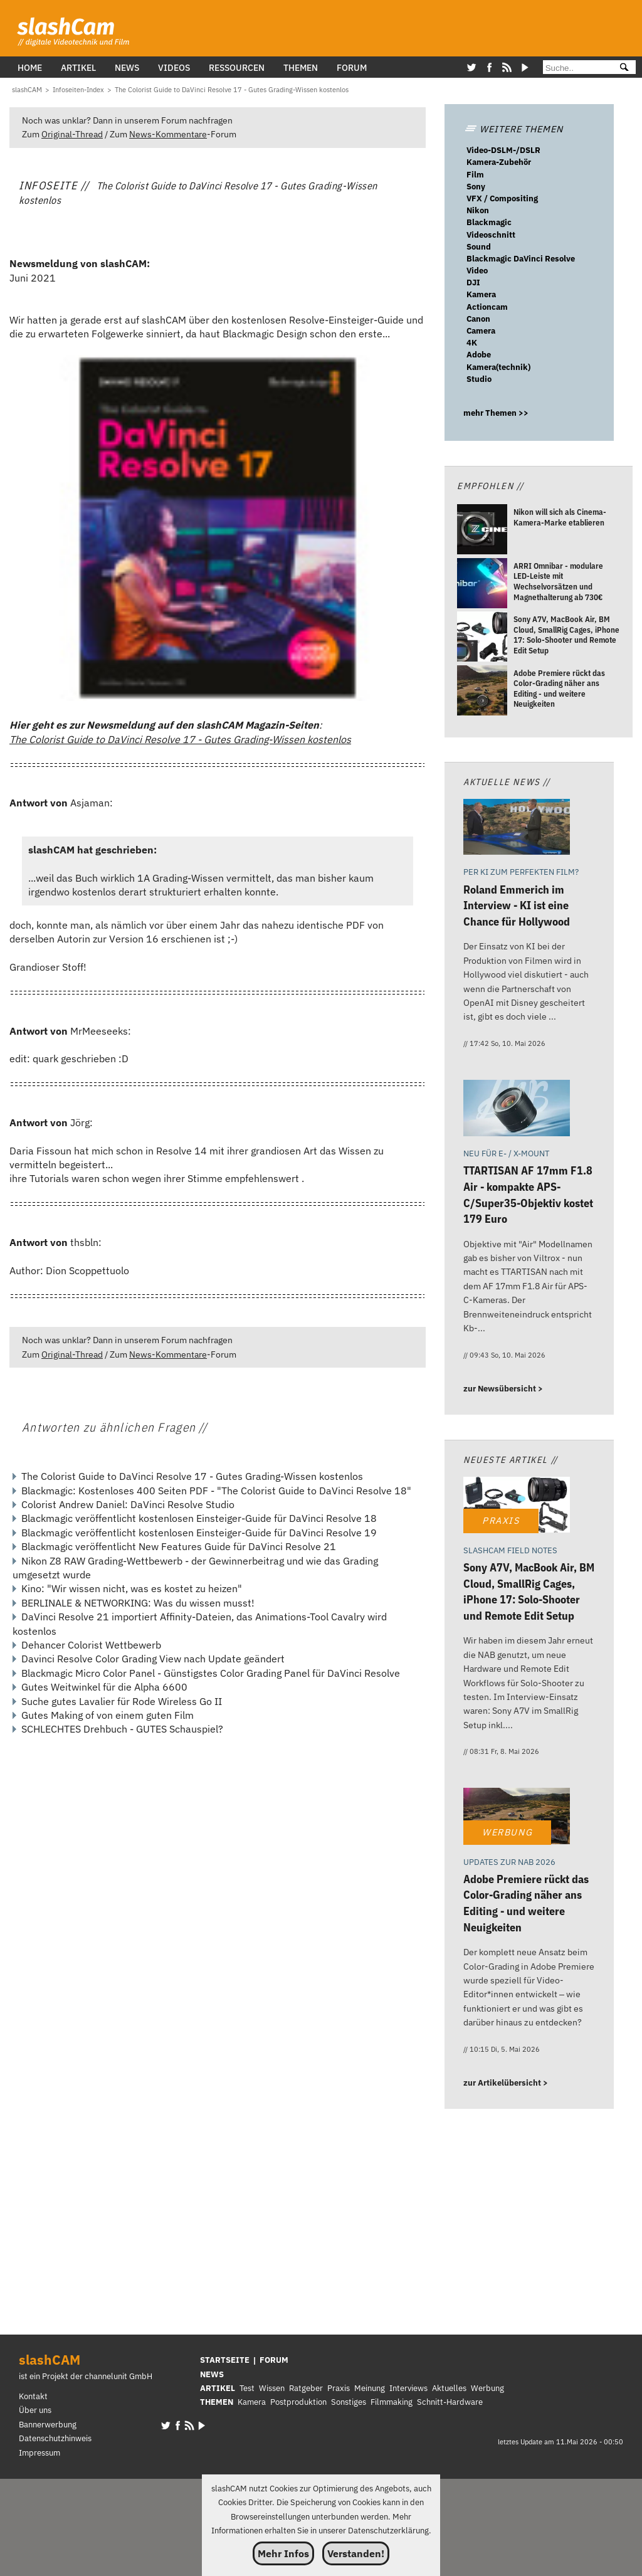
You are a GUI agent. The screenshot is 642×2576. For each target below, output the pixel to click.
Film (475, 174)
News (127, 67)
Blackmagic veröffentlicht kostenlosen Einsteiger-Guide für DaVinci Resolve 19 (199, 1532)
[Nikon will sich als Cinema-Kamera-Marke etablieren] (482, 531)
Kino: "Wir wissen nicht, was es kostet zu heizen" (131, 1588)
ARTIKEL (217, 2388)
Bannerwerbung (47, 2424)
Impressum (39, 2452)
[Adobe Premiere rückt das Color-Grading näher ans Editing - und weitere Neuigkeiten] (482, 692)
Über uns (35, 2410)
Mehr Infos (283, 2553)
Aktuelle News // (506, 782)
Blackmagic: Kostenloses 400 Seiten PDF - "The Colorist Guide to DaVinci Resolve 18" (216, 1490)
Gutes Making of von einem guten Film (107, 1715)
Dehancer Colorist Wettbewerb (91, 1645)
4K (471, 342)
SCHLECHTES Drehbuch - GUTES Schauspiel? (122, 1729)
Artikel (78, 67)
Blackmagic (489, 222)
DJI (473, 282)
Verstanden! (355, 2553)
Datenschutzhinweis (55, 2438)
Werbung (487, 2388)
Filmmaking (392, 2402)
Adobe (478, 354)
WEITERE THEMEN (513, 129)
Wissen (272, 2388)
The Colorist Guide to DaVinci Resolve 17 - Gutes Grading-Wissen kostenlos (180, 739)
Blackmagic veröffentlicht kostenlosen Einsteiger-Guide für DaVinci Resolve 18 (199, 1518)
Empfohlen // (490, 486)
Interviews (408, 2388)
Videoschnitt (490, 235)
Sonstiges (348, 2402)
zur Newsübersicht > (503, 1388)
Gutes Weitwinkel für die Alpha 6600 (104, 1687)
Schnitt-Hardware (450, 2402)
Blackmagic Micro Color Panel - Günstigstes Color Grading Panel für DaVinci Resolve (210, 1673)
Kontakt (33, 2396)
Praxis (338, 2388)
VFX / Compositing (502, 198)
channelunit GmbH (118, 2376)
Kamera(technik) (498, 367)
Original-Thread (72, 134)
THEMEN (216, 2402)
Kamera (481, 294)
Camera (480, 330)
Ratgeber (306, 2388)
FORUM (274, 2360)
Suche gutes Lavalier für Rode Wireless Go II (121, 1701)
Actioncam (487, 307)
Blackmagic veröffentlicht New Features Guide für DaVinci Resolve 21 (178, 1546)
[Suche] (576, 68)
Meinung (369, 2388)
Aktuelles (449, 2388)
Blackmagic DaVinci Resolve (520, 258)
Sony (475, 186)
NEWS (212, 2374)
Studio (479, 379)
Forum (352, 67)
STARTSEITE (225, 2360)
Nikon (477, 210)
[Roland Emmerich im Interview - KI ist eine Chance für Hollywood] (516, 828)
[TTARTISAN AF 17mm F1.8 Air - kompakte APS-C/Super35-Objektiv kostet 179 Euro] (516, 1109)
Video (477, 270)
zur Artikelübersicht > (505, 2082)
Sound (478, 246)
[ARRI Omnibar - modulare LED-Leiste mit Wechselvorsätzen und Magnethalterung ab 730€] (482, 584)
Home (30, 67)
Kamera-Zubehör (498, 162)
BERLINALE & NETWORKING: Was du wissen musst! (138, 1603)
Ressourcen (237, 67)
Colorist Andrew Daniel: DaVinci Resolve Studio (127, 1504)
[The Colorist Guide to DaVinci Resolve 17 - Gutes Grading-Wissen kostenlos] (232, 89)
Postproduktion (298, 2402)
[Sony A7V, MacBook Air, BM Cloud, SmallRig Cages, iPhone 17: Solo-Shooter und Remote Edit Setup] (482, 638)
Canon (478, 319)
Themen (300, 67)
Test (247, 2388)
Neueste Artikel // (510, 1459)
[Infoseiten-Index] (78, 89)
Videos (174, 67)
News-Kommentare (168, 134)
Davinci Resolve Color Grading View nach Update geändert (153, 1658)
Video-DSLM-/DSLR (503, 150)
